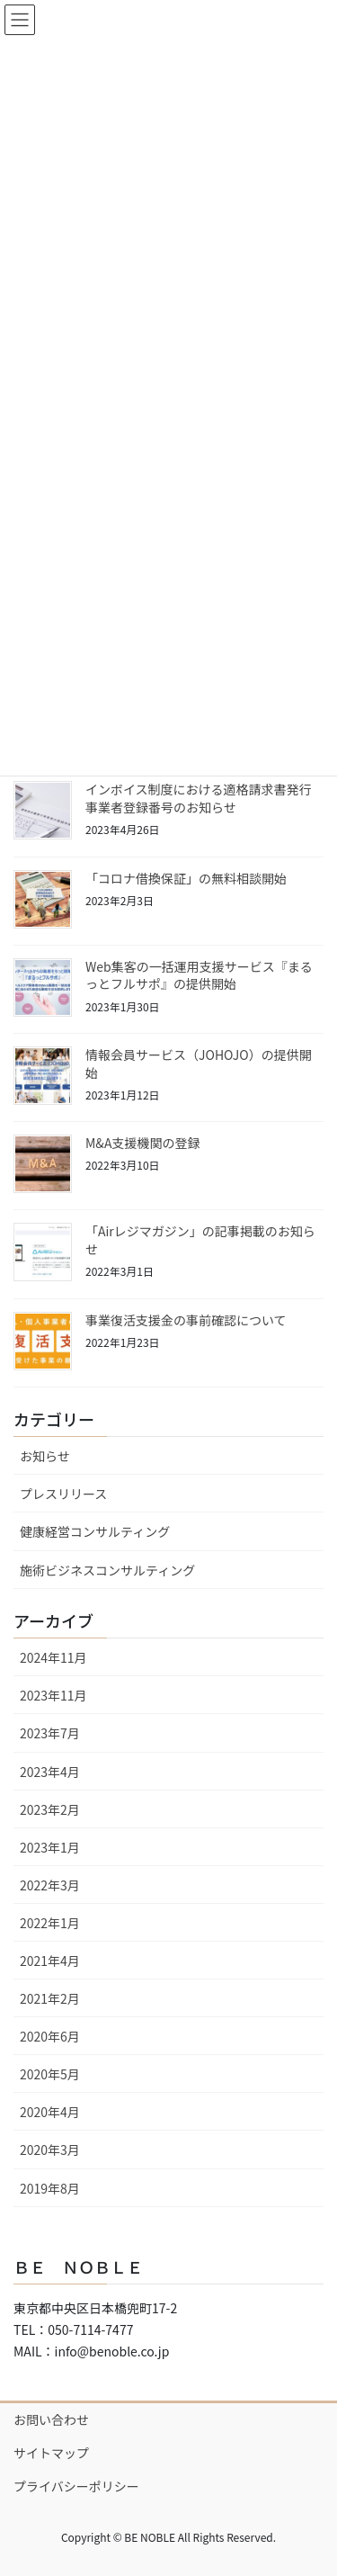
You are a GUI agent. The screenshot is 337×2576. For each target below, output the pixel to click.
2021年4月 (50, 1961)
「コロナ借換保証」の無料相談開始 (186, 878)
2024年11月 (53, 1657)
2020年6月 (50, 2036)
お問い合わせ (51, 2419)
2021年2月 (50, 1998)
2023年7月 (50, 1733)
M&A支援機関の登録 (142, 1143)
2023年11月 (53, 1695)
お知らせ (45, 1456)
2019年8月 (50, 2188)
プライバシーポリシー (76, 2486)
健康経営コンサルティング (95, 1531)
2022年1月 (50, 1923)
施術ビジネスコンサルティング (107, 1570)
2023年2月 (50, 1809)
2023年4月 (50, 1772)
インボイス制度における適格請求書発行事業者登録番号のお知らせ (198, 798)
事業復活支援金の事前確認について (186, 1320)
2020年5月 (50, 2074)
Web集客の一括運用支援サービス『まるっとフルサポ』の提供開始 (199, 975)
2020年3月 (50, 2150)
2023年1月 (50, 1847)
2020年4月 (50, 2112)
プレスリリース (63, 1494)
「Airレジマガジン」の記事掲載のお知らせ (200, 1240)
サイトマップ (51, 2453)
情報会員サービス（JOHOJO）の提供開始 (198, 1064)
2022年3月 (50, 1885)
